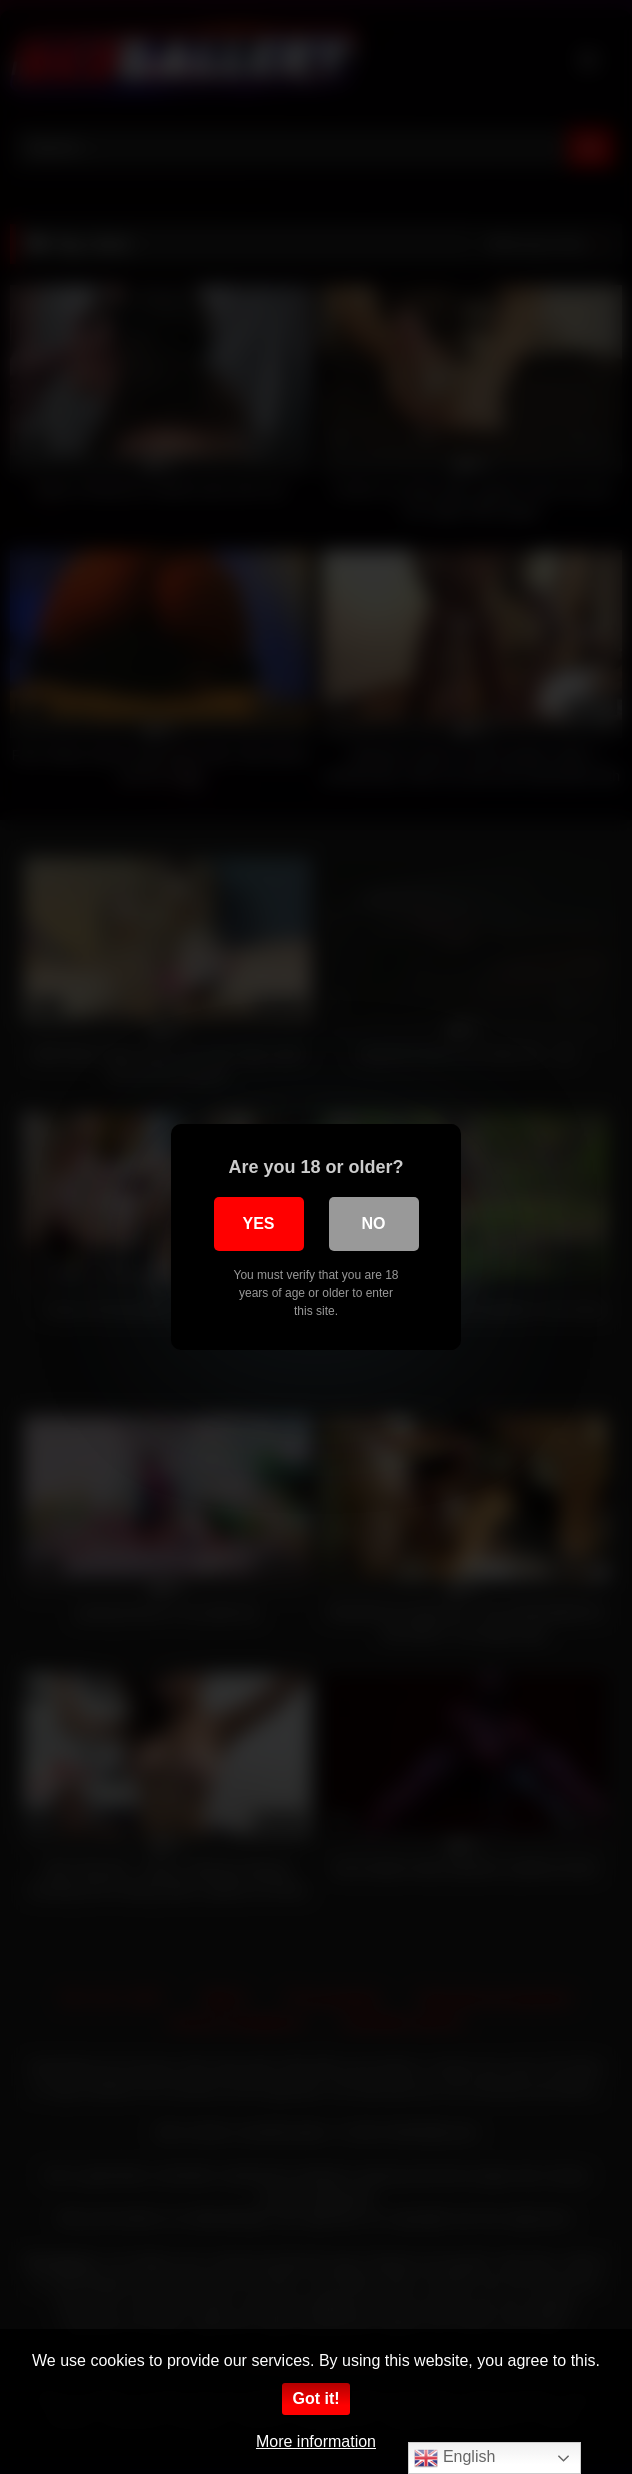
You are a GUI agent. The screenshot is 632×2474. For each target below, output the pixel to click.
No (374, 1223)
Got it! (315, 2398)
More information (316, 2441)
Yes (258, 1223)
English (454, 2458)
